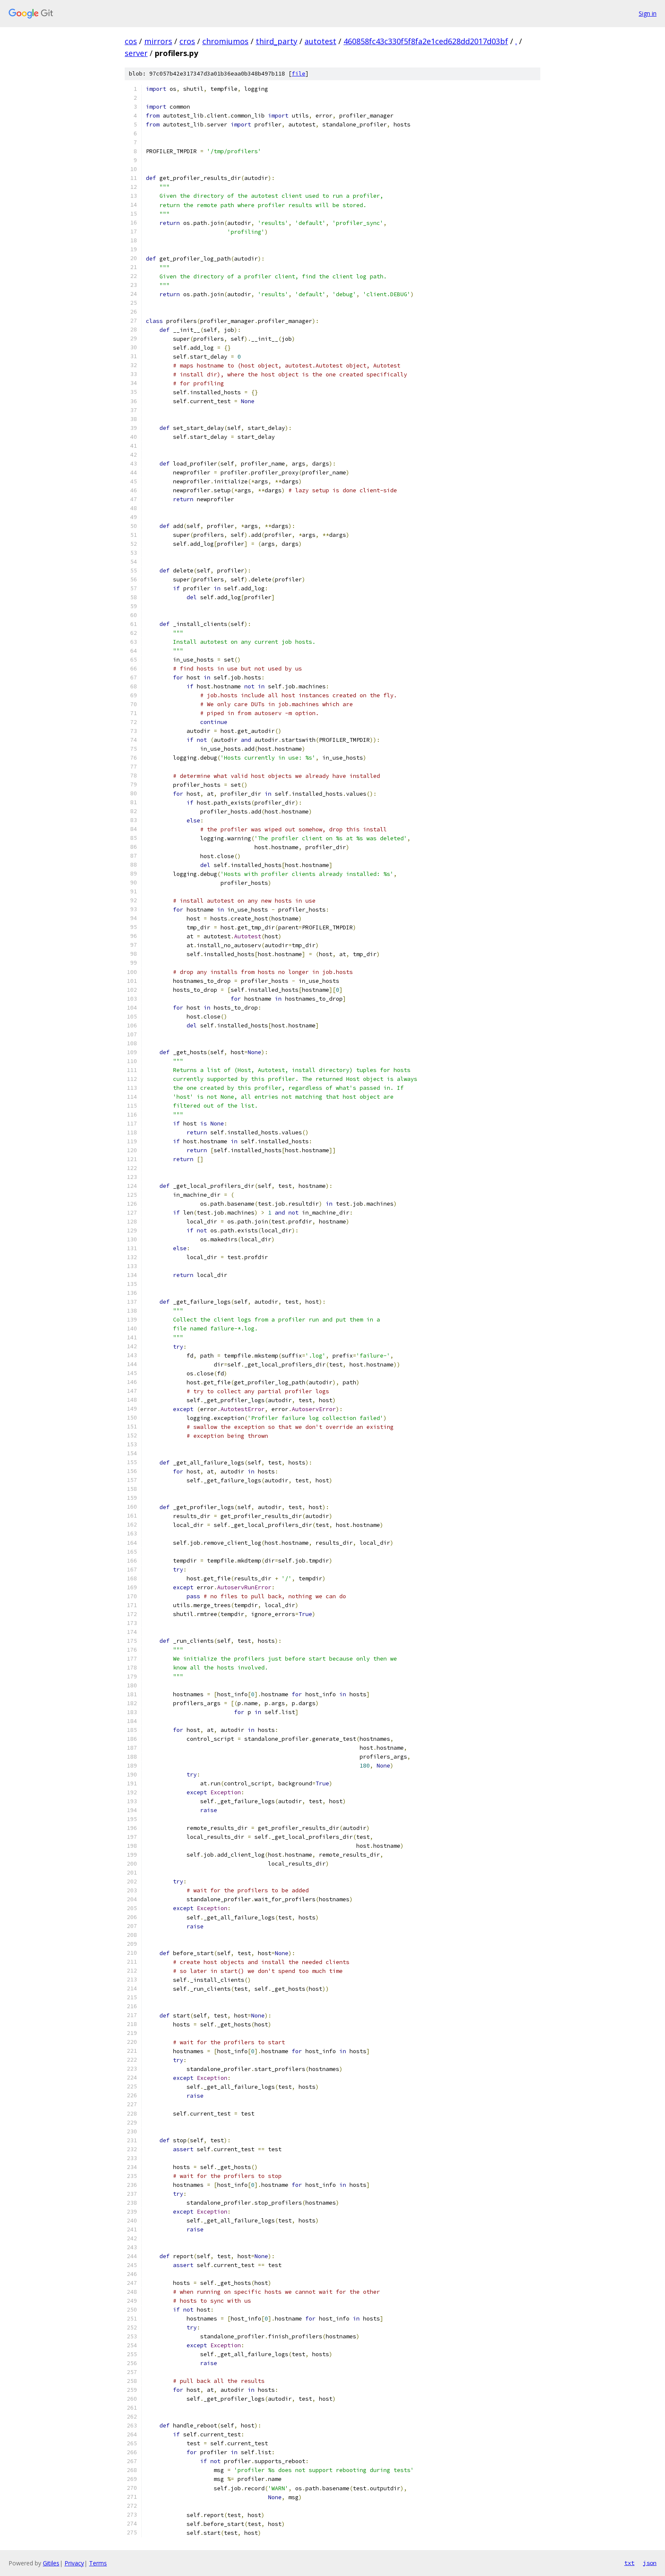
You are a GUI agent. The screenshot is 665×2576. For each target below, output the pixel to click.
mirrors (158, 41)
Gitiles (51, 2563)
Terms (98, 2563)
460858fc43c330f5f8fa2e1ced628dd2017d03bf (426, 41)
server (136, 53)
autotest (320, 41)
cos (131, 41)
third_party (276, 41)
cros (187, 41)
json (650, 2563)
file (298, 73)
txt (629, 2563)
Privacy (74, 2563)
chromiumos (225, 41)
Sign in (648, 13)
